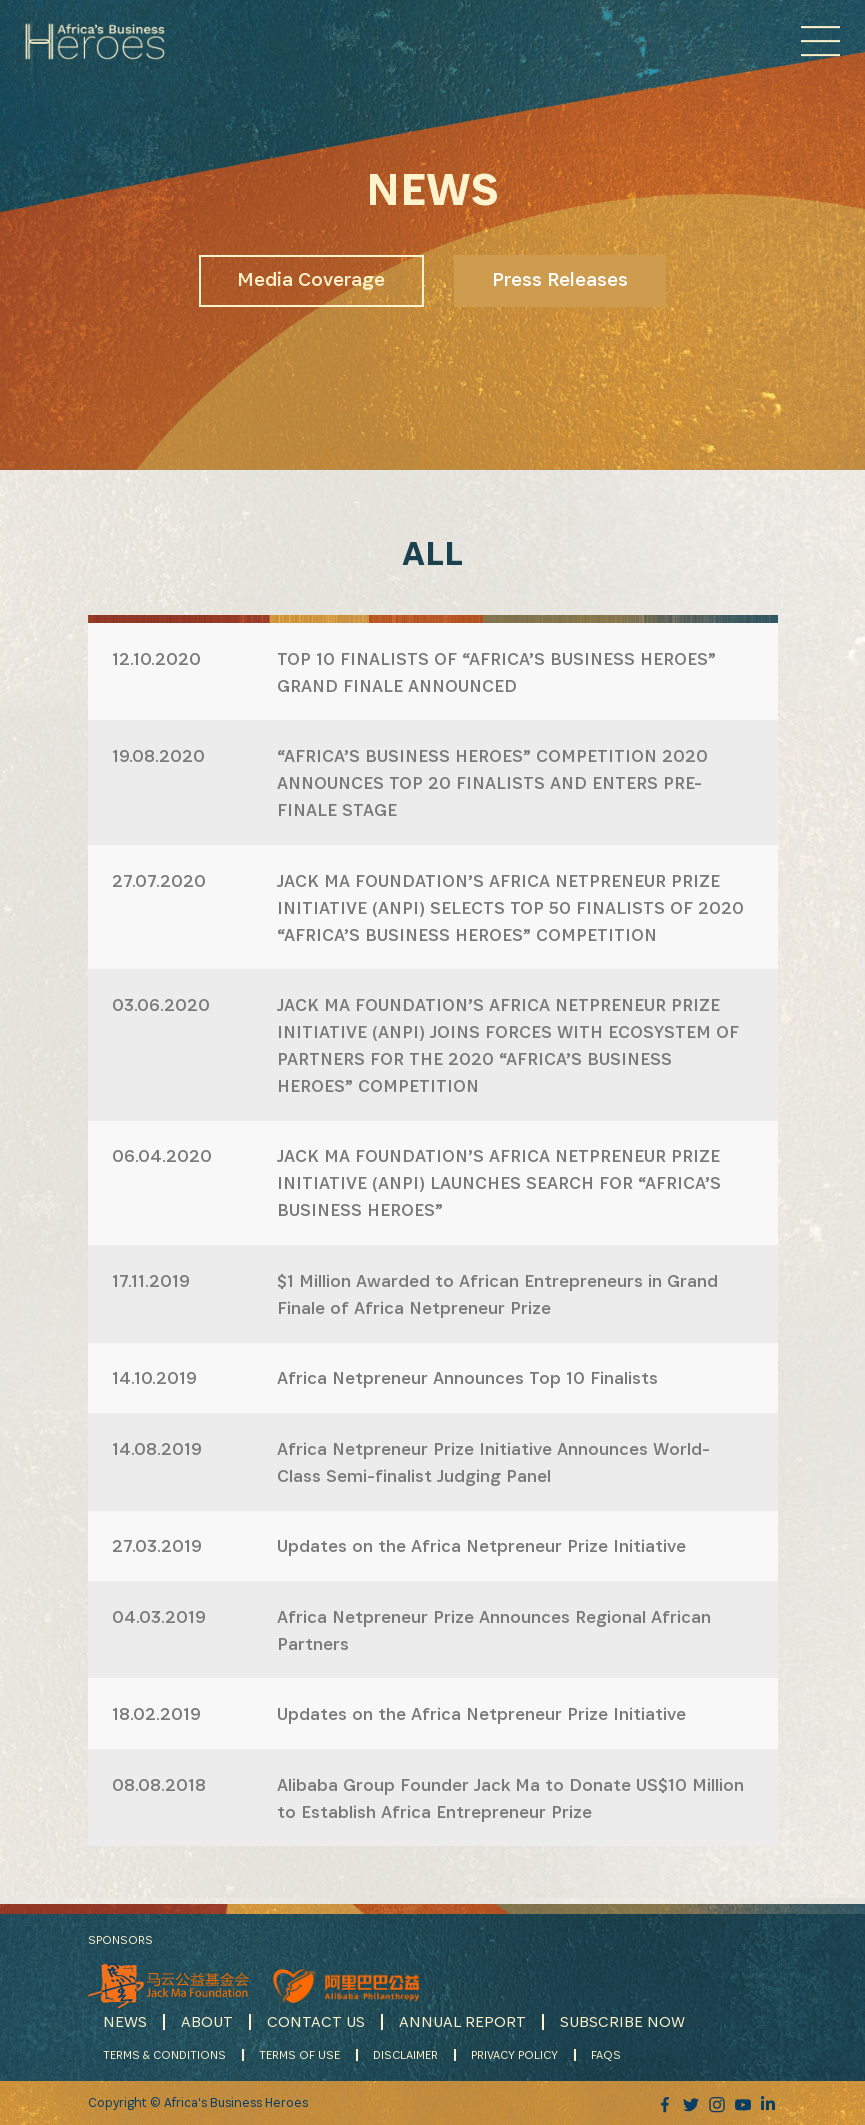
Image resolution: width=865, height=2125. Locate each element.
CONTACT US (316, 2021)
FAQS (606, 2054)
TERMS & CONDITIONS (164, 2054)
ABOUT (207, 2021)
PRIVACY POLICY (514, 2054)
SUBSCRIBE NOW (622, 2021)
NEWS (125, 2021)
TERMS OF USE (299, 2054)
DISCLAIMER (405, 2054)
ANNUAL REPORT (462, 2021)
